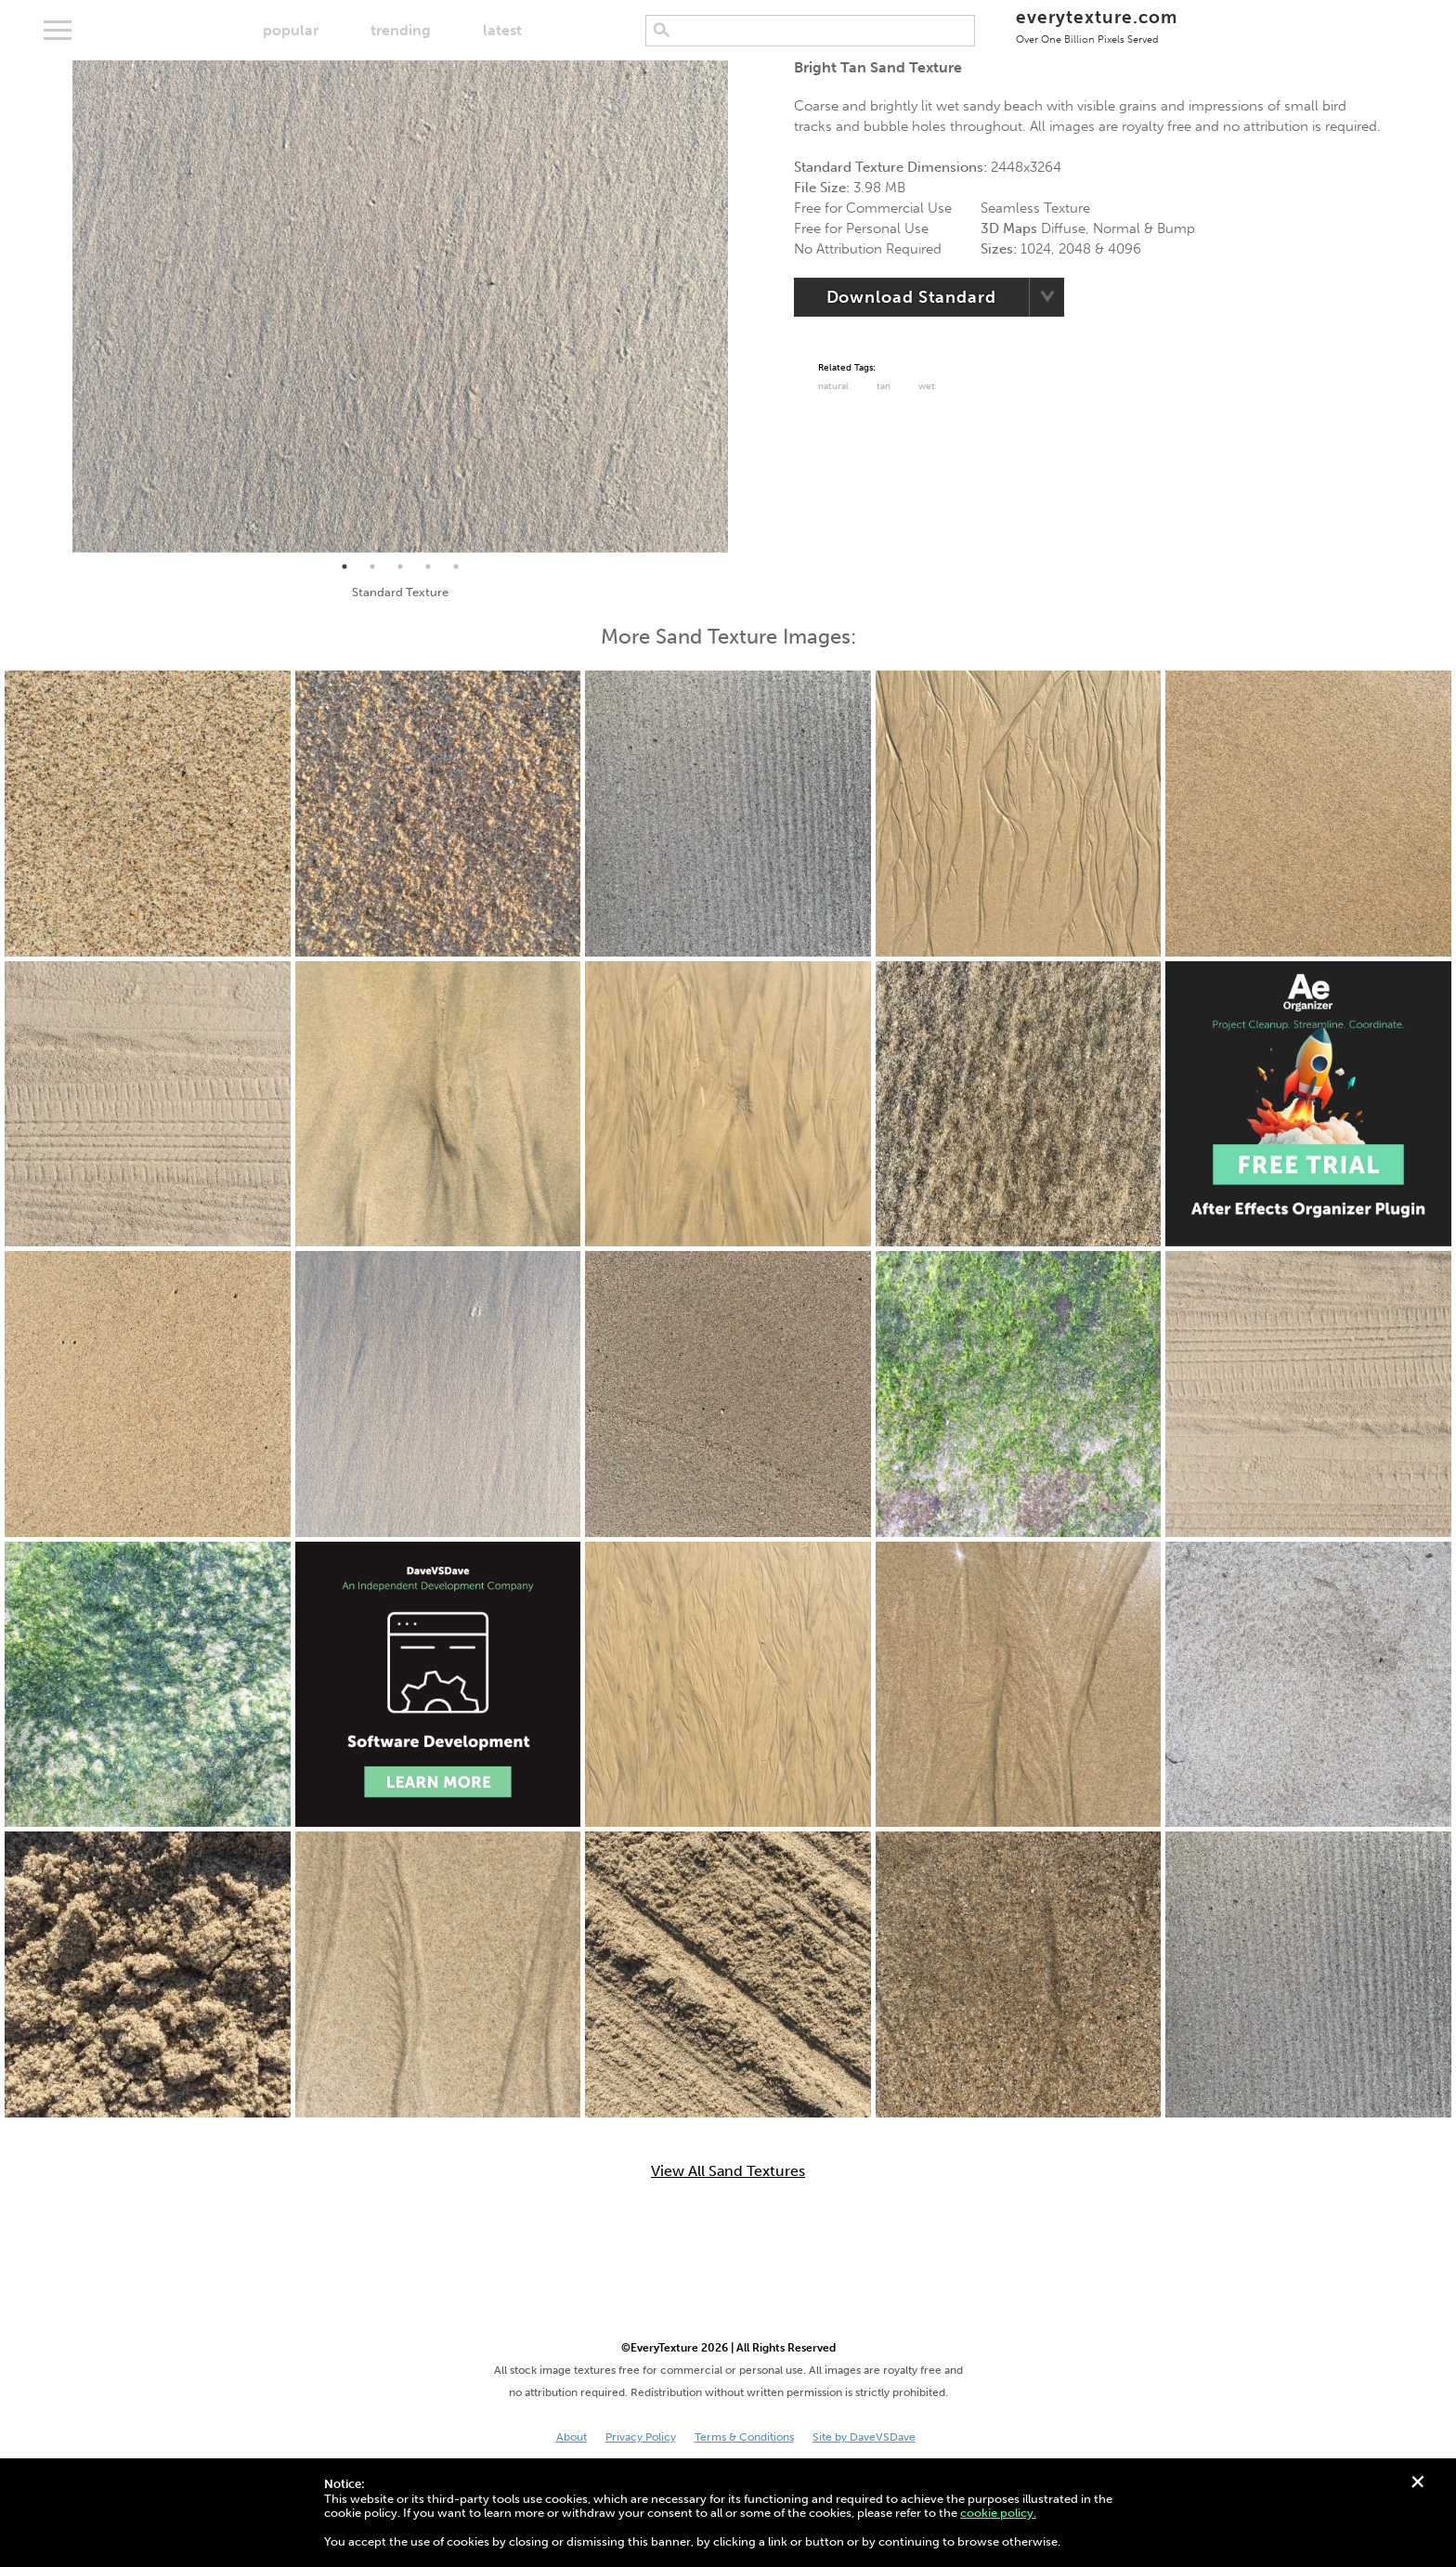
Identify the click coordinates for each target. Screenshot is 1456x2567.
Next (742, 306)
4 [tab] (428, 566)
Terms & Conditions (744, 2436)
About (571, 2436)
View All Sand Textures (728, 2171)
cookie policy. (998, 2513)
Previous (58, 306)
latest (502, 30)
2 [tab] (372, 566)
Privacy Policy (640, 2436)
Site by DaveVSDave (864, 2436)
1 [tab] (344, 566)
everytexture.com (1096, 26)
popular (290, 30)
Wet (926, 386)
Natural (833, 386)
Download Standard (911, 297)
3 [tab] (400, 566)
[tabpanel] (400, 306)
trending (400, 30)
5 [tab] (456, 566)
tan (883, 386)
